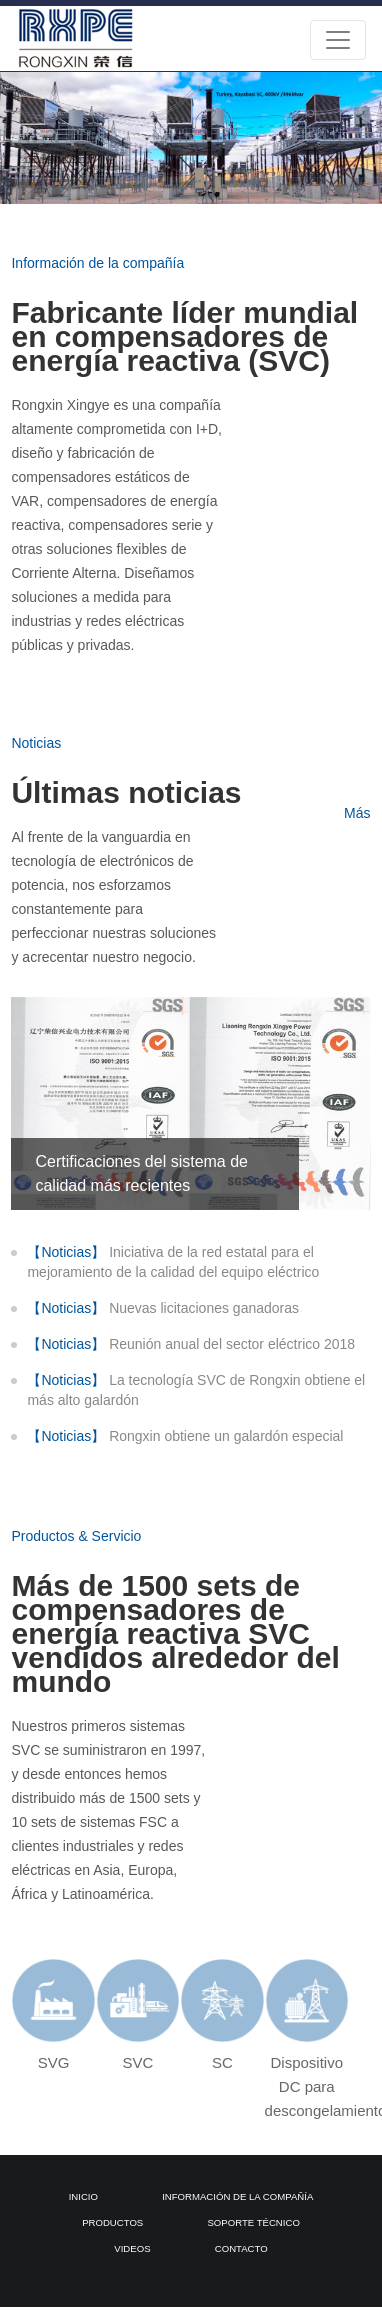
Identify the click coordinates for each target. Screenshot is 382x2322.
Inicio (83, 2196)
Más (357, 813)
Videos (132, 2248)
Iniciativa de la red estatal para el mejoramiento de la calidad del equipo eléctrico (173, 1261)
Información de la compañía (237, 2196)
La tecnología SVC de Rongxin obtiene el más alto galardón (196, 1389)
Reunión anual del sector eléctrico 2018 (191, 1344)
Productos (112, 2222)
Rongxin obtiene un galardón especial (185, 1436)
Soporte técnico (253, 2222)
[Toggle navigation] (338, 40)
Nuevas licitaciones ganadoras (163, 1308)
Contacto (241, 2248)
